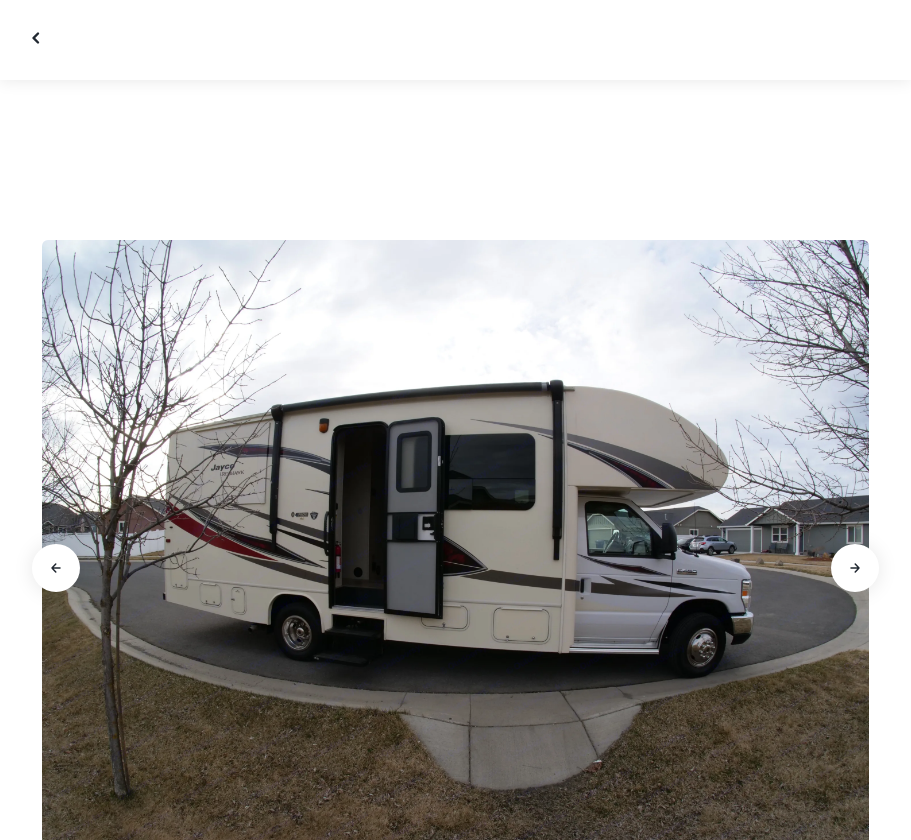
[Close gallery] (38, 38)
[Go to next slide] (855, 568)
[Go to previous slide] (56, 568)
